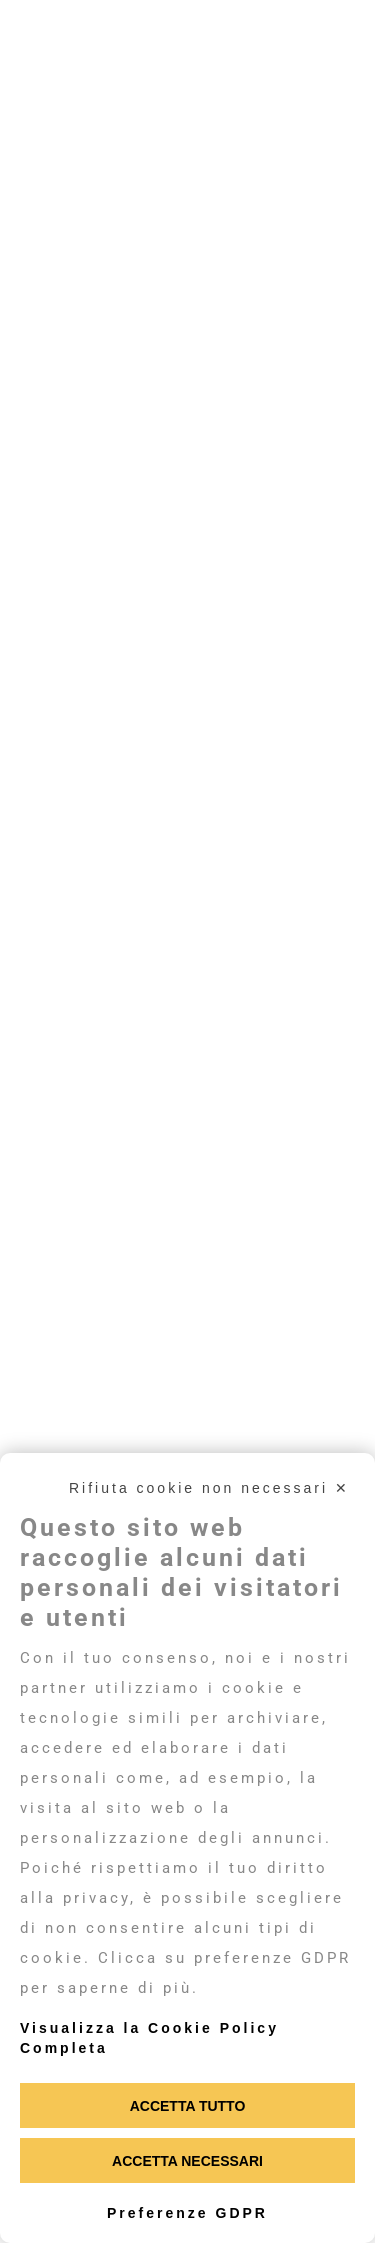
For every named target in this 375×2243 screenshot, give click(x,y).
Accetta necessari (187, 2161)
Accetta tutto (188, 2106)
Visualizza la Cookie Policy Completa (149, 2038)
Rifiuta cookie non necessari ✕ (209, 1488)
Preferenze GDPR (187, 2213)
